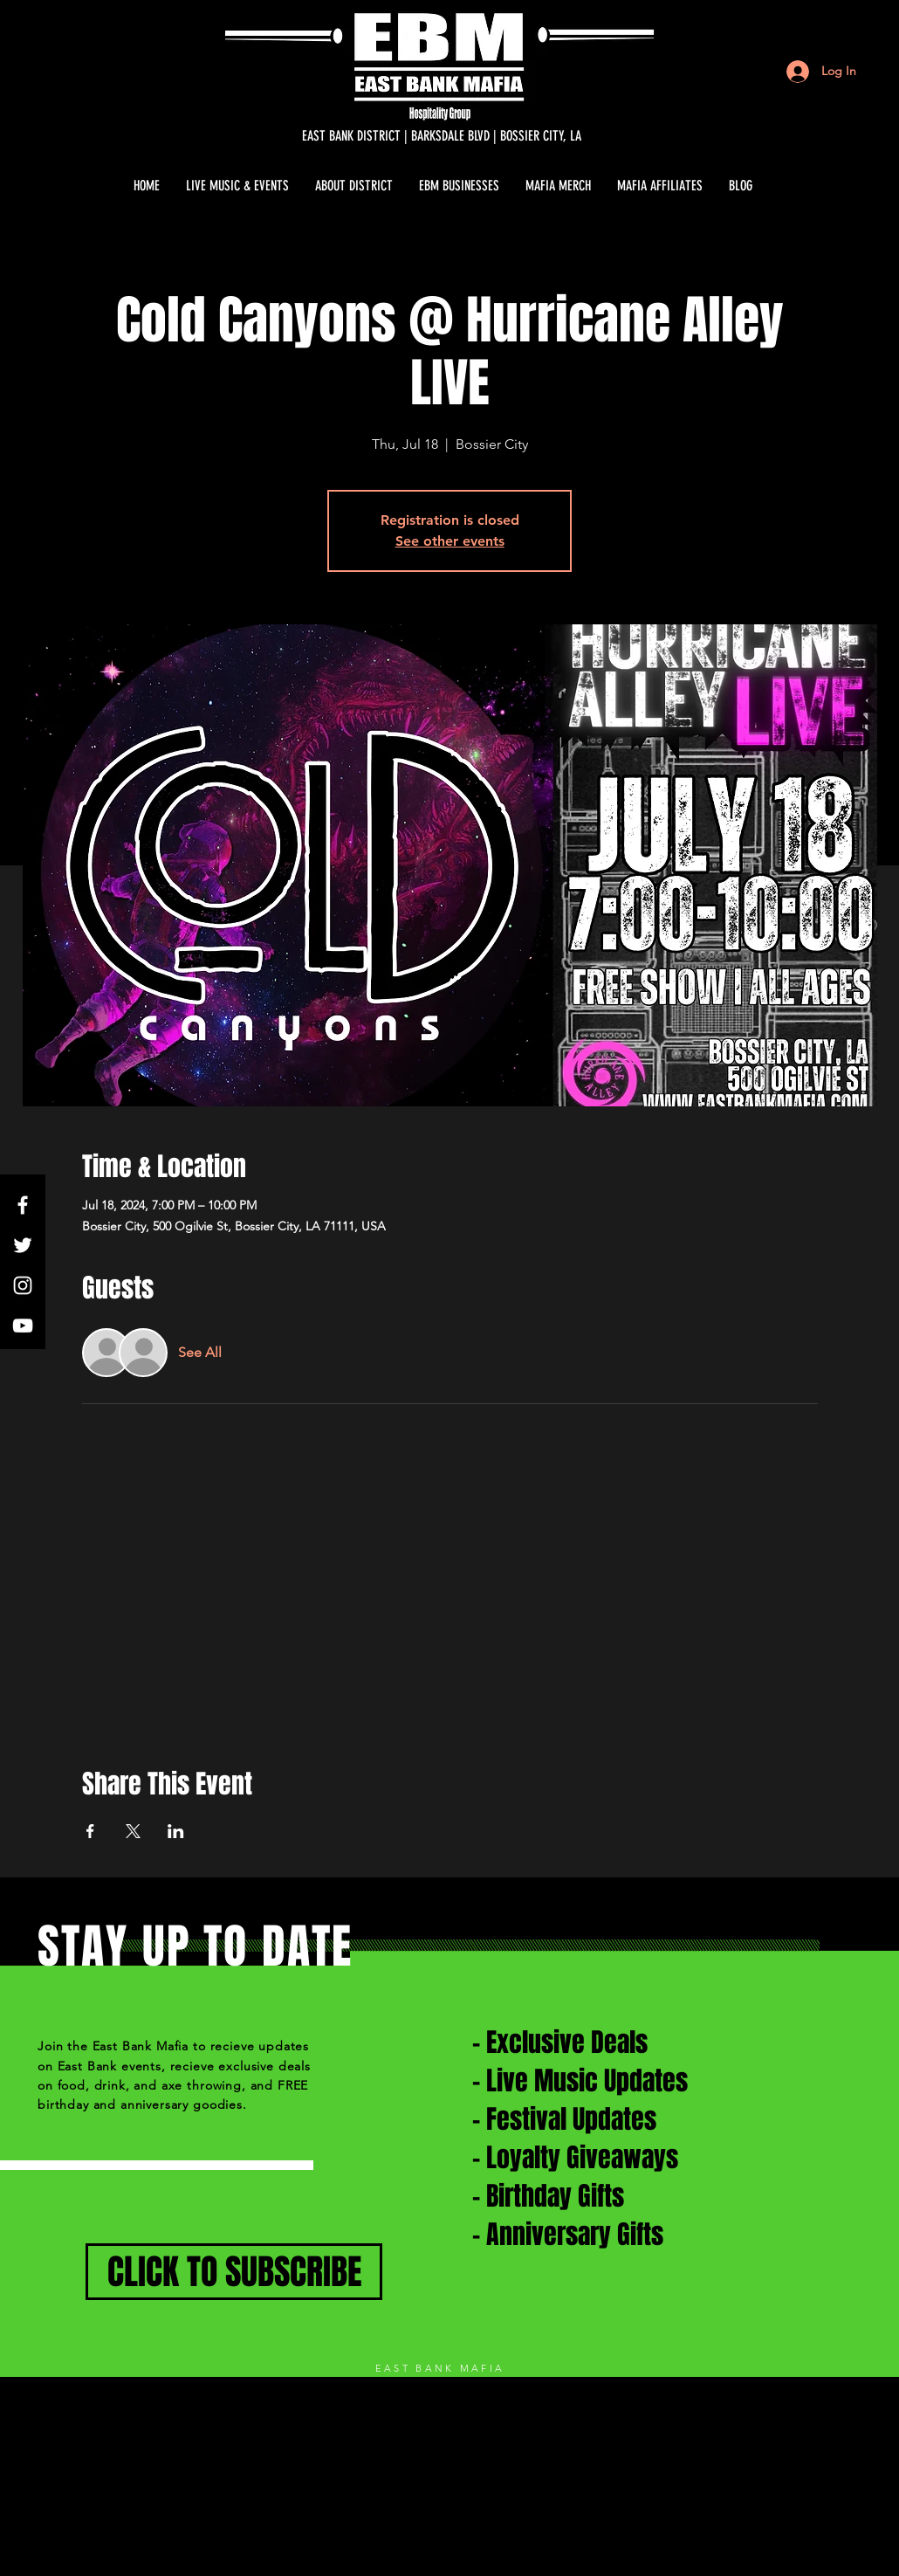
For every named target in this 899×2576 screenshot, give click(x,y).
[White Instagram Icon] (22, 1285)
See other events (449, 541)
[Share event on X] (133, 1831)
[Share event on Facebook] (90, 1831)
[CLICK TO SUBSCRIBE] (234, 2271)
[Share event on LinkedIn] (176, 1831)
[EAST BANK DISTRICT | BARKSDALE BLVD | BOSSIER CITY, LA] (441, 136)
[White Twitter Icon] (22, 1245)
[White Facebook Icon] (22, 1205)
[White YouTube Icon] (22, 1325)
